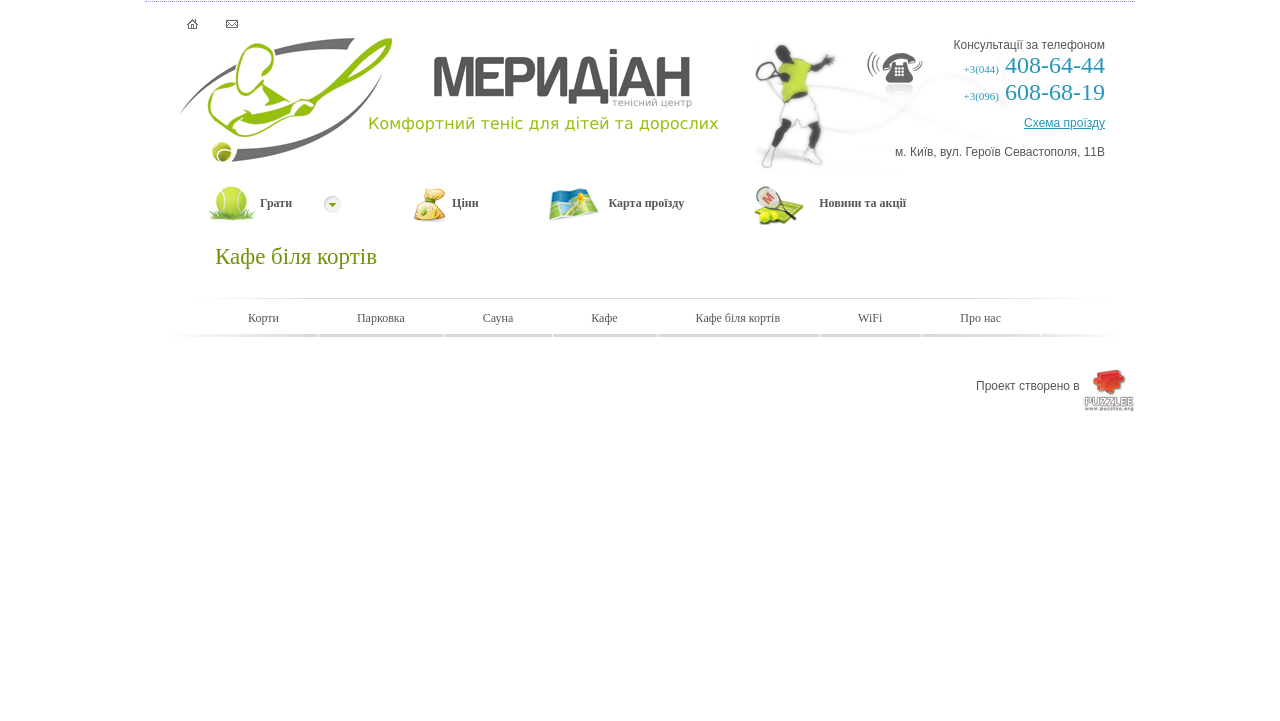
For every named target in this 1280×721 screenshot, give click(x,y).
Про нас (980, 318)
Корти (263, 318)
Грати (276, 203)
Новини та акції (862, 203)
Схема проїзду (1064, 123)
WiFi (870, 318)
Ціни (465, 203)
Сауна (498, 318)
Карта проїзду (647, 203)
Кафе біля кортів (738, 318)
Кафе (604, 318)
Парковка (381, 318)
